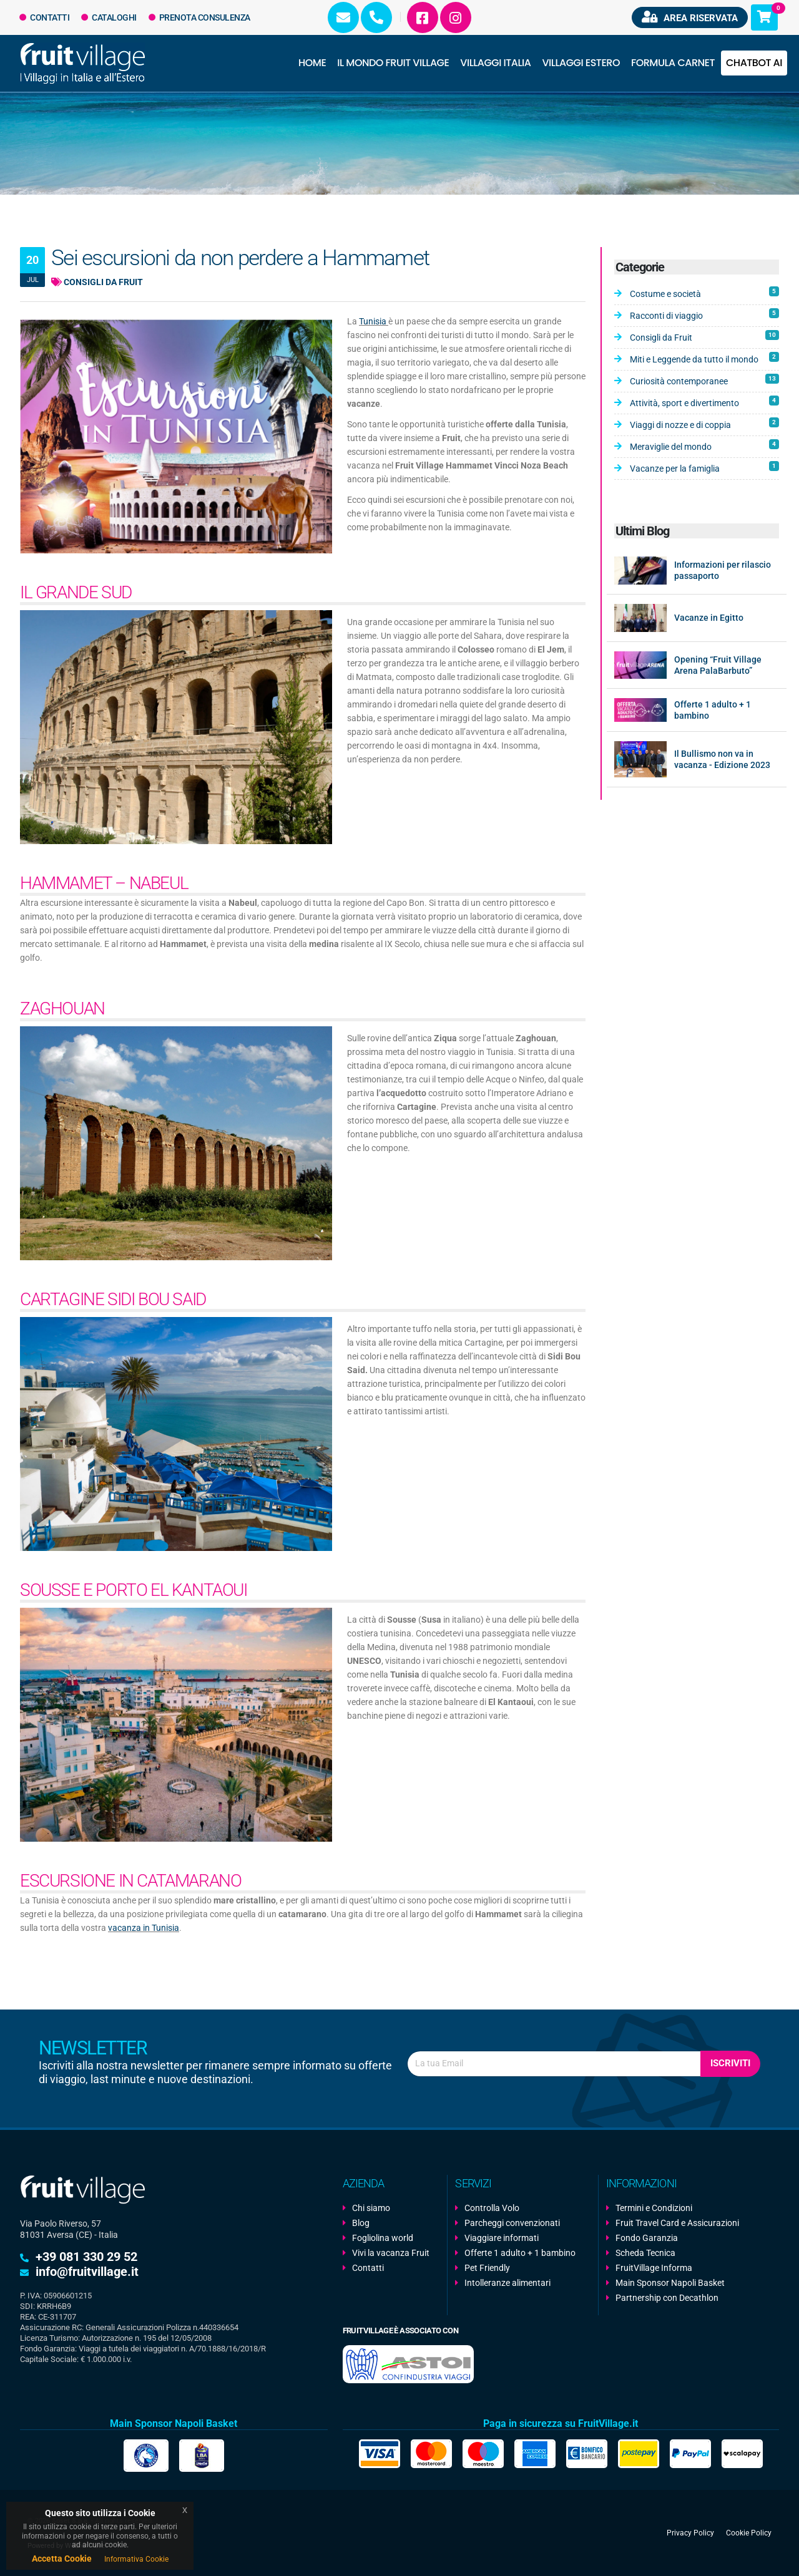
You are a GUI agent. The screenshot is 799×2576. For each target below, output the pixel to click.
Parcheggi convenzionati (512, 2223)
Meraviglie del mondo (704, 445)
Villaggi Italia (495, 63)
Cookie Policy (749, 2533)
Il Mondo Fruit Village (393, 63)
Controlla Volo (491, 2208)
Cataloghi (109, 17)
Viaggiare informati (501, 2238)
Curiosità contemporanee (704, 380)
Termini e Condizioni (653, 2208)
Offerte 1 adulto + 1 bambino (520, 2253)
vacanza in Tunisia (143, 1928)
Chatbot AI (754, 63)
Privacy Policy (690, 2533)
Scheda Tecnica (645, 2253)
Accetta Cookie (62, 2559)
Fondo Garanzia (646, 2238)
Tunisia (373, 321)
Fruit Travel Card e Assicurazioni (677, 2223)
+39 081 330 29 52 (86, 2256)
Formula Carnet (673, 63)
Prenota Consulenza (199, 17)
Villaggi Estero (581, 63)
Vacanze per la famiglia (704, 467)
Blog (361, 2223)
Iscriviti (730, 2063)
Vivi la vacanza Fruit (390, 2253)
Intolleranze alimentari (507, 2283)
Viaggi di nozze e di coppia (704, 423)
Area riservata (690, 17)
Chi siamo (371, 2208)
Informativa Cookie (136, 2559)
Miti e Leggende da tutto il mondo (704, 358)
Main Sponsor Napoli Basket (670, 2283)
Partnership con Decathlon (666, 2298)
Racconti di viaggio (704, 314)
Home (312, 63)
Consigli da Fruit (97, 282)
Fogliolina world (382, 2238)
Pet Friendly (487, 2268)
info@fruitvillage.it (87, 2271)
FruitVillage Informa (653, 2268)
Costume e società (704, 292)
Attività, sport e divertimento (704, 402)
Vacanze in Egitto (708, 618)
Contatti (44, 17)
